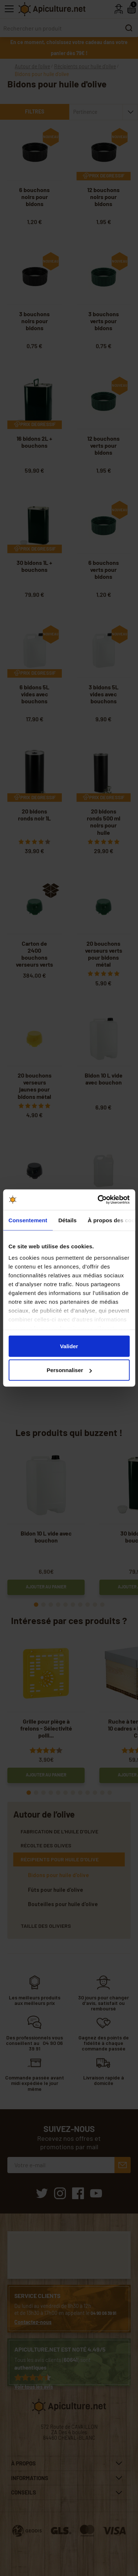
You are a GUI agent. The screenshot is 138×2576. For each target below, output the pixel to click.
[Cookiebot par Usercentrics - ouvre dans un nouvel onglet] (98, 1200)
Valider (69, 1346)
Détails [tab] (67, 1220)
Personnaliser (69, 1370)
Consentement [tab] (27, 1220)
